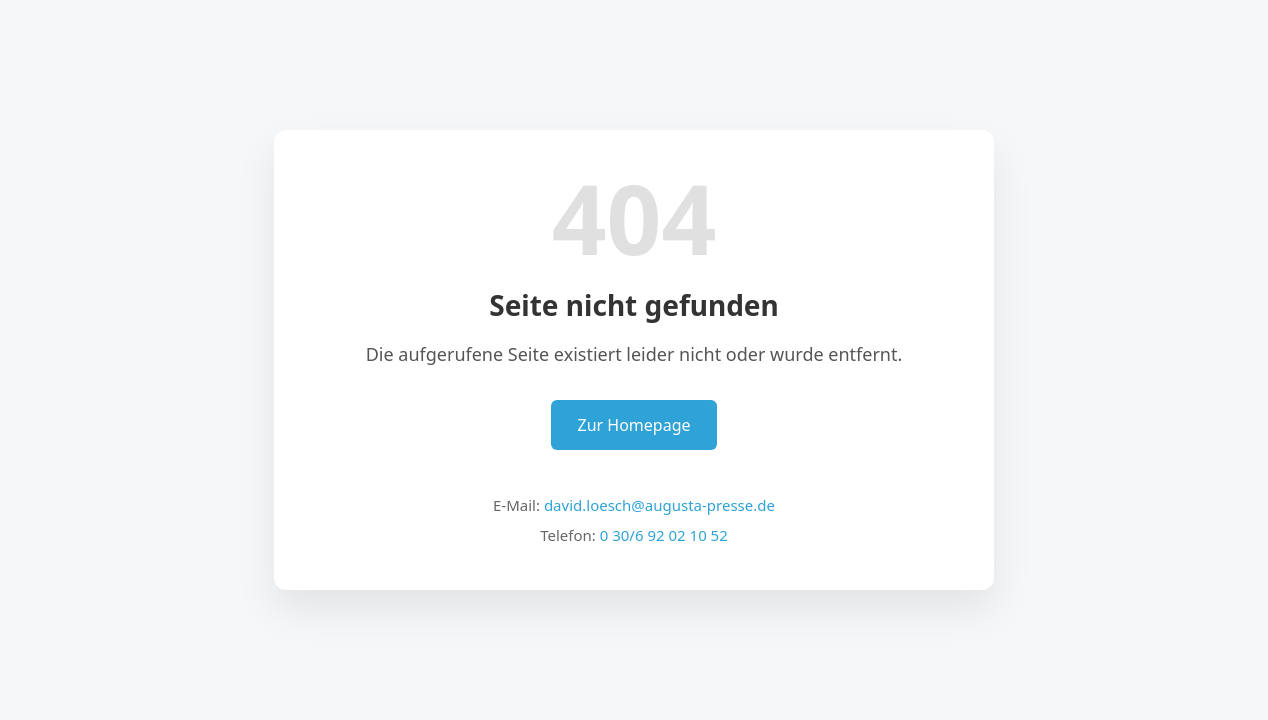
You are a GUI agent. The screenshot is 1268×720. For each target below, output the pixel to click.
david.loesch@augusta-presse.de (659, 505)
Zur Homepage (633, 425)
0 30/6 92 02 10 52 (664, 535)
